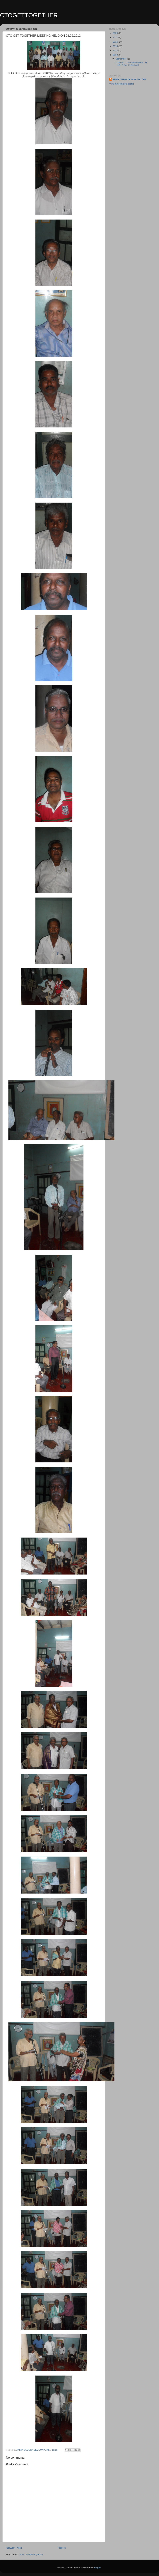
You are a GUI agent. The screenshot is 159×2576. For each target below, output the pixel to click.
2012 (115, 55)
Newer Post (14, 2547)
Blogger (97, 2567)
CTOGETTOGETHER (29, 15)
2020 (115, 33)
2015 (115, 46)
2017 (115, 37)
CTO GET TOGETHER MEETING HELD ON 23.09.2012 (132, 63)
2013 (115, 50)
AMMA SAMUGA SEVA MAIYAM (129, 79)
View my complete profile (121, 84)
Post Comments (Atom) (31, 2554)
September (121, 59)
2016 (115, 42)
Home (62, 2547)
